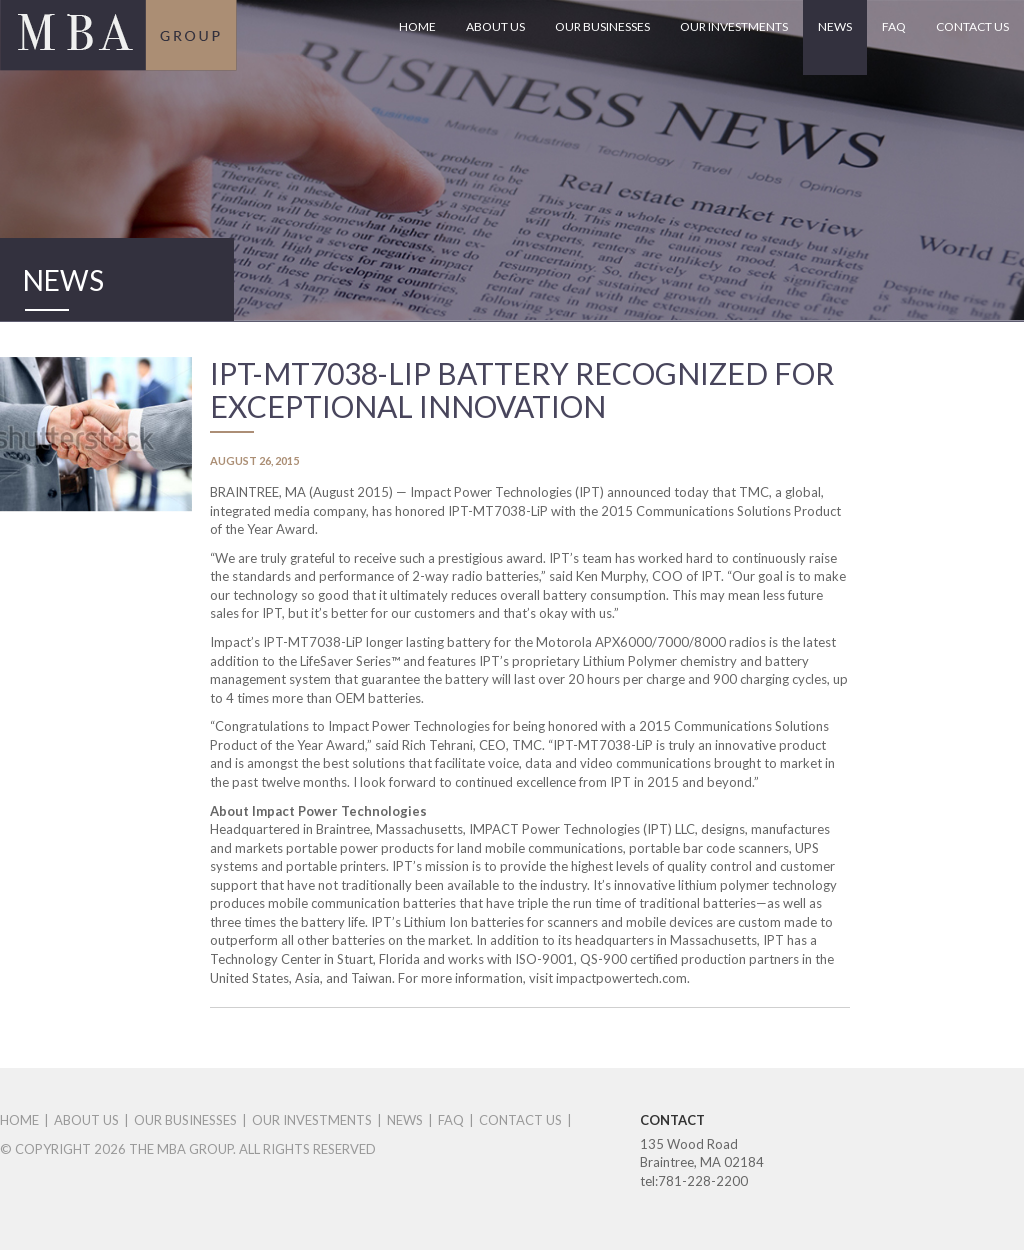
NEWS (835, 26)
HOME (417, 26)
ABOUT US (495, 26)
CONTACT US (972, 26)
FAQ (894, 26)
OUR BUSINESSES (602, 26)
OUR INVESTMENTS (734, 26)
